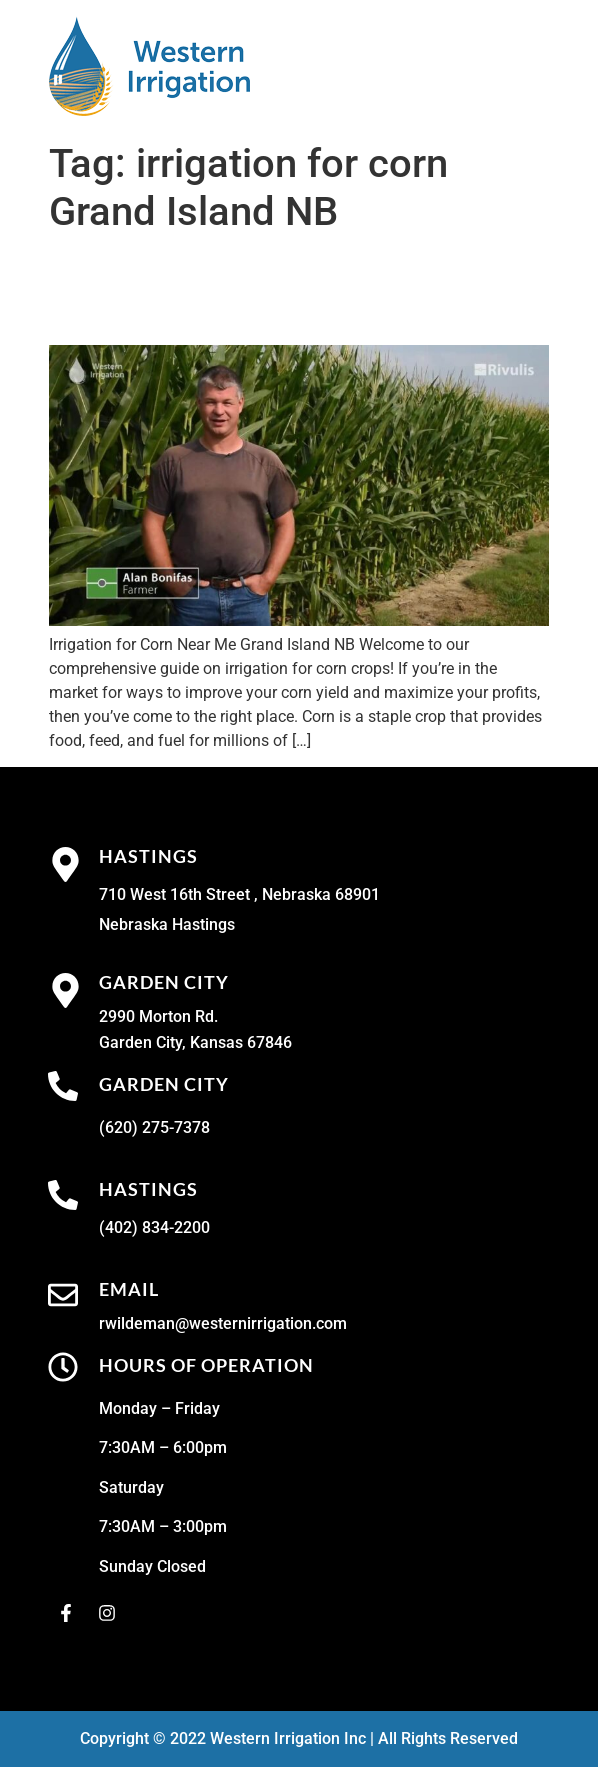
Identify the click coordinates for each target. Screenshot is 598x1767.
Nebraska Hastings (167, 924)
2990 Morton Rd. (158, 1016)
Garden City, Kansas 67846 (195, 1042)
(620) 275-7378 (154, 1127)
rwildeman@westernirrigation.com (223, 1323)
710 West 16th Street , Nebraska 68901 (239, 894)
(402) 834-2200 (154, 1227)
